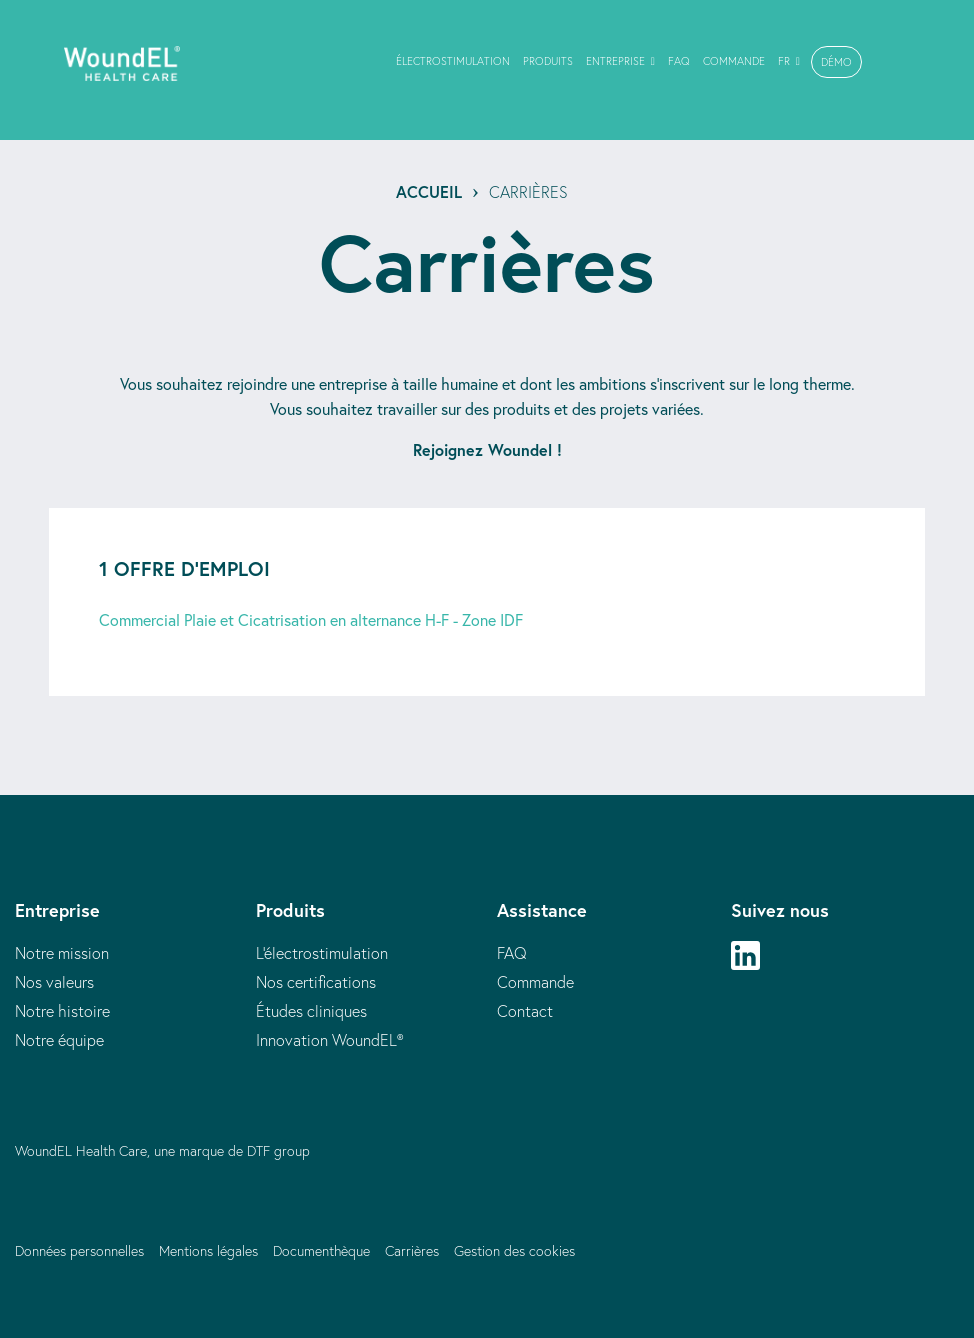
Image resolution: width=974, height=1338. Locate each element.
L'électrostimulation (322, 953)
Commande (535, 982)
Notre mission (62, 953)
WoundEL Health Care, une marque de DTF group (162, 1151)
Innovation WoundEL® (329, 1040)
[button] (836, 62)
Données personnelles (79, 1251)
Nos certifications (316, 982)
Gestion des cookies (514, 1251)
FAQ (512, 953)
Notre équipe (59, 1040)
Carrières (412, 1251)
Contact (525, 1011)
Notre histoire (62, 1011)
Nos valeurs (54, 982)
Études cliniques (311, 1011)
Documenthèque (321, 1251)
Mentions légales (208, 1251)
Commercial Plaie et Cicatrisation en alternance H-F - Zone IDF (311, 619)
